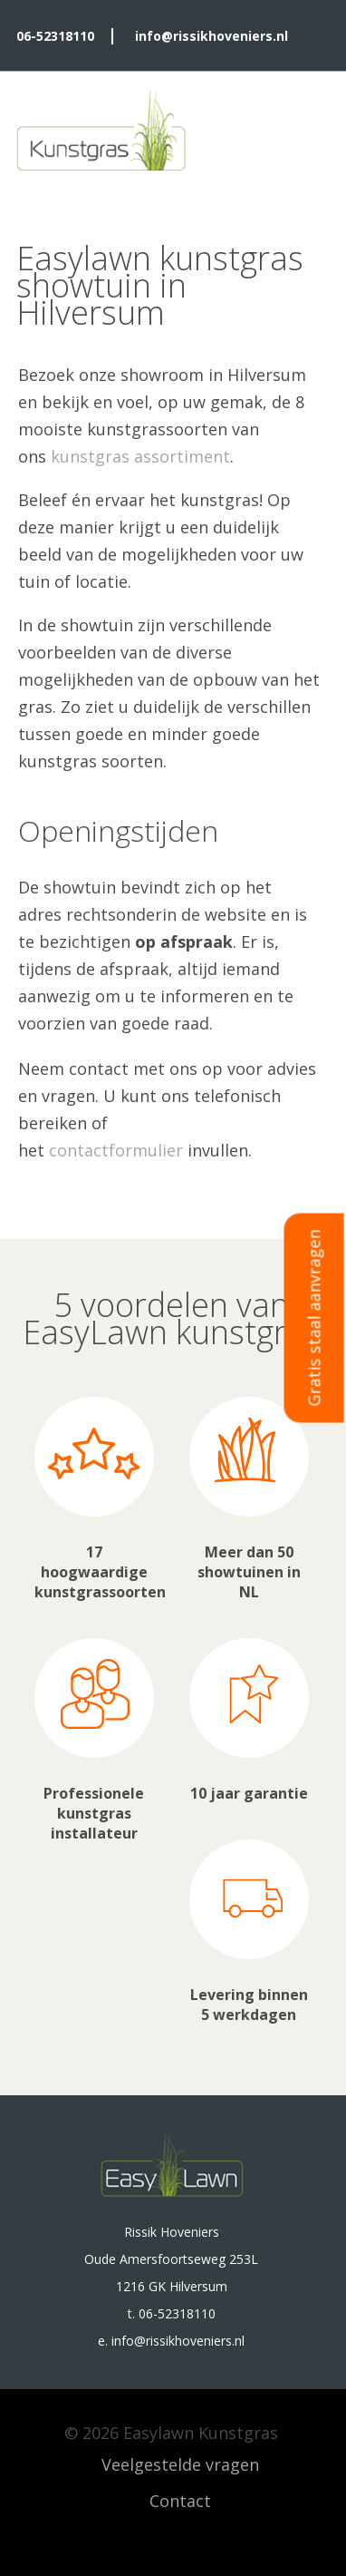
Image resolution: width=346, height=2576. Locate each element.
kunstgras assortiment (140, 456)
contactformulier (116, 1150)
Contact (180, 2501)
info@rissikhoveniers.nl (211, 35)
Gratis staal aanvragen (314, 1318)
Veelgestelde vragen (180, 2464)
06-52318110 (55, 35)
